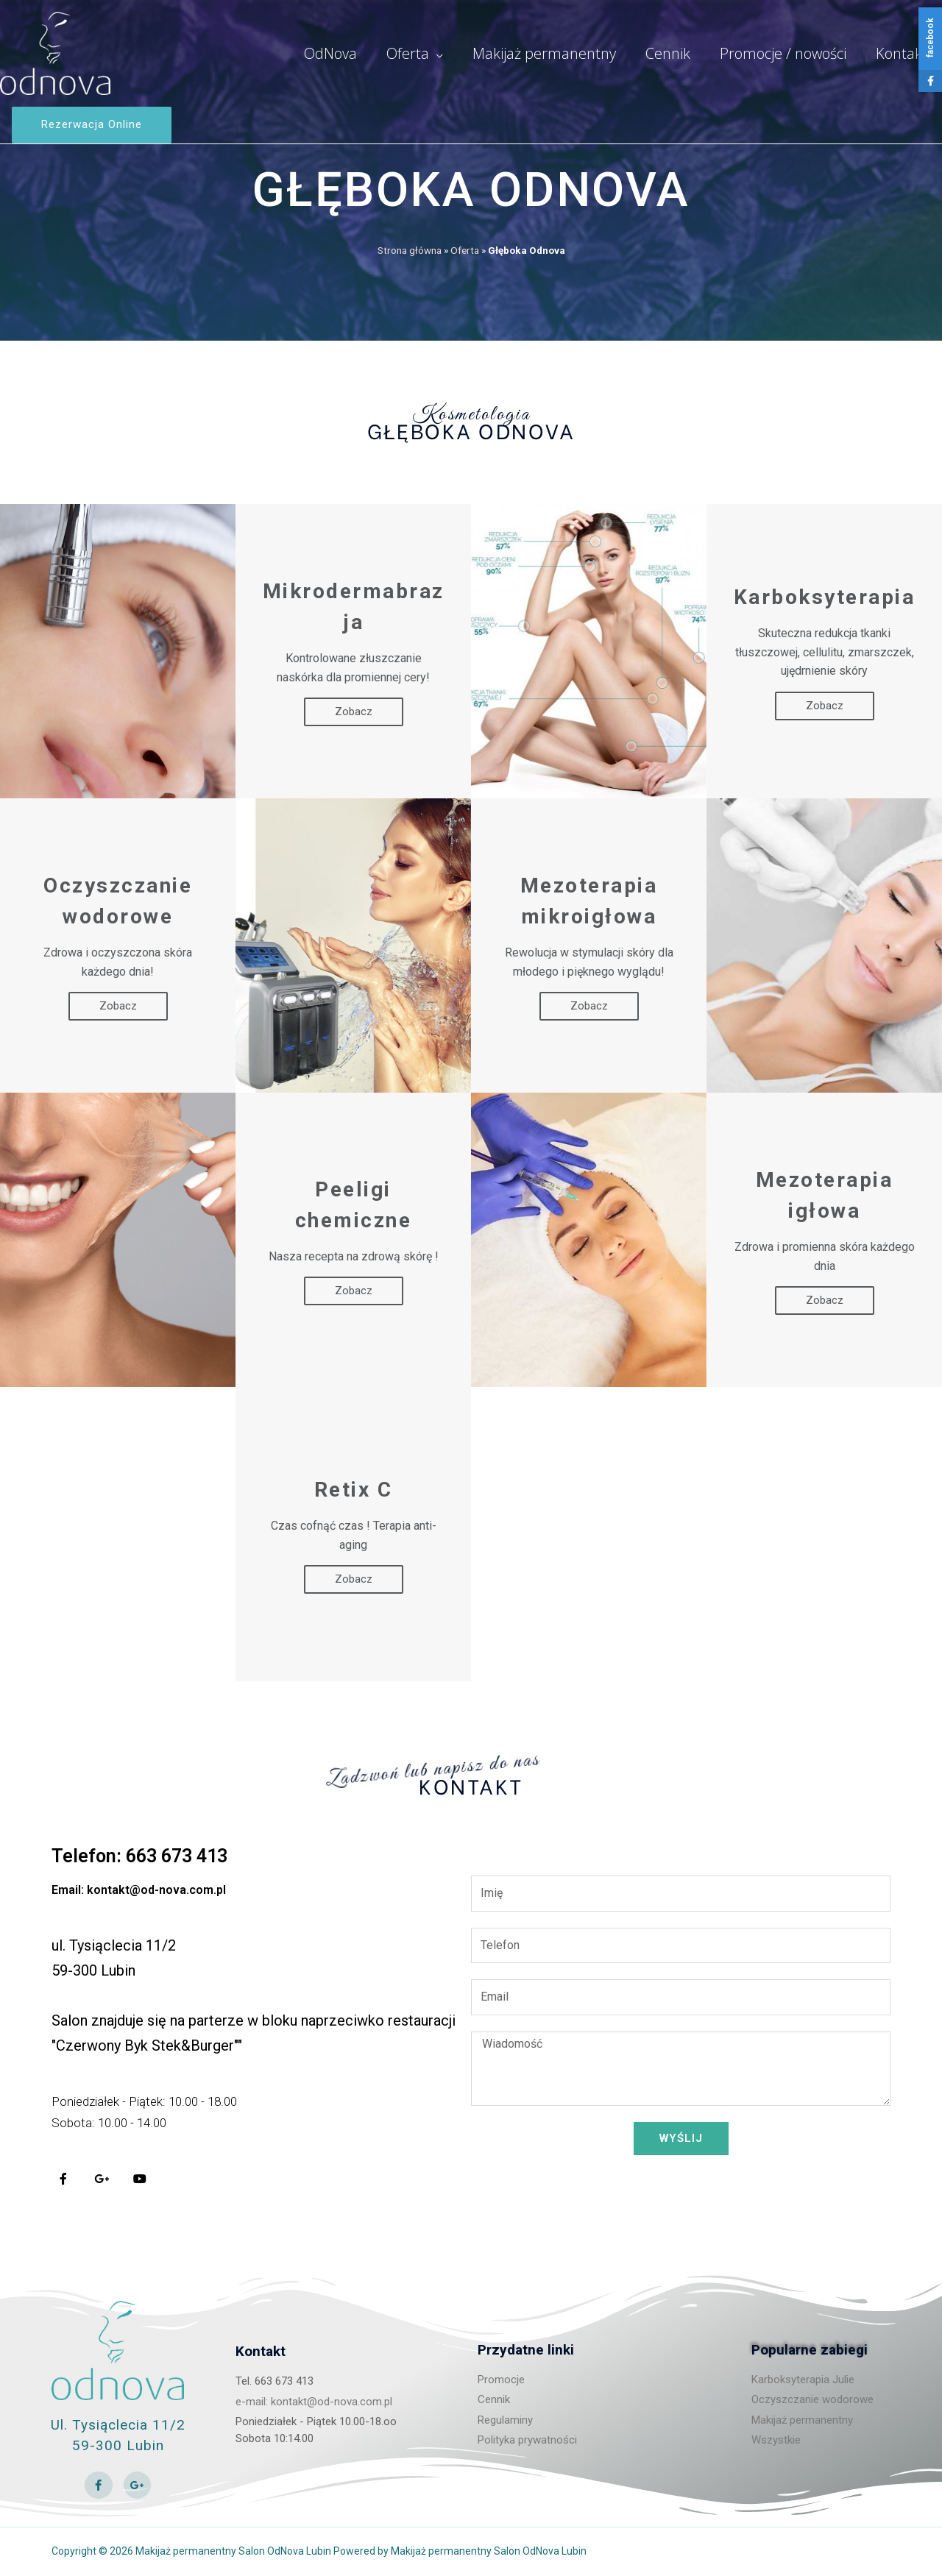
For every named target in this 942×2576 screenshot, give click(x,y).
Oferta (464, 250)
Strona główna (410, 250)
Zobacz (353, 711)
